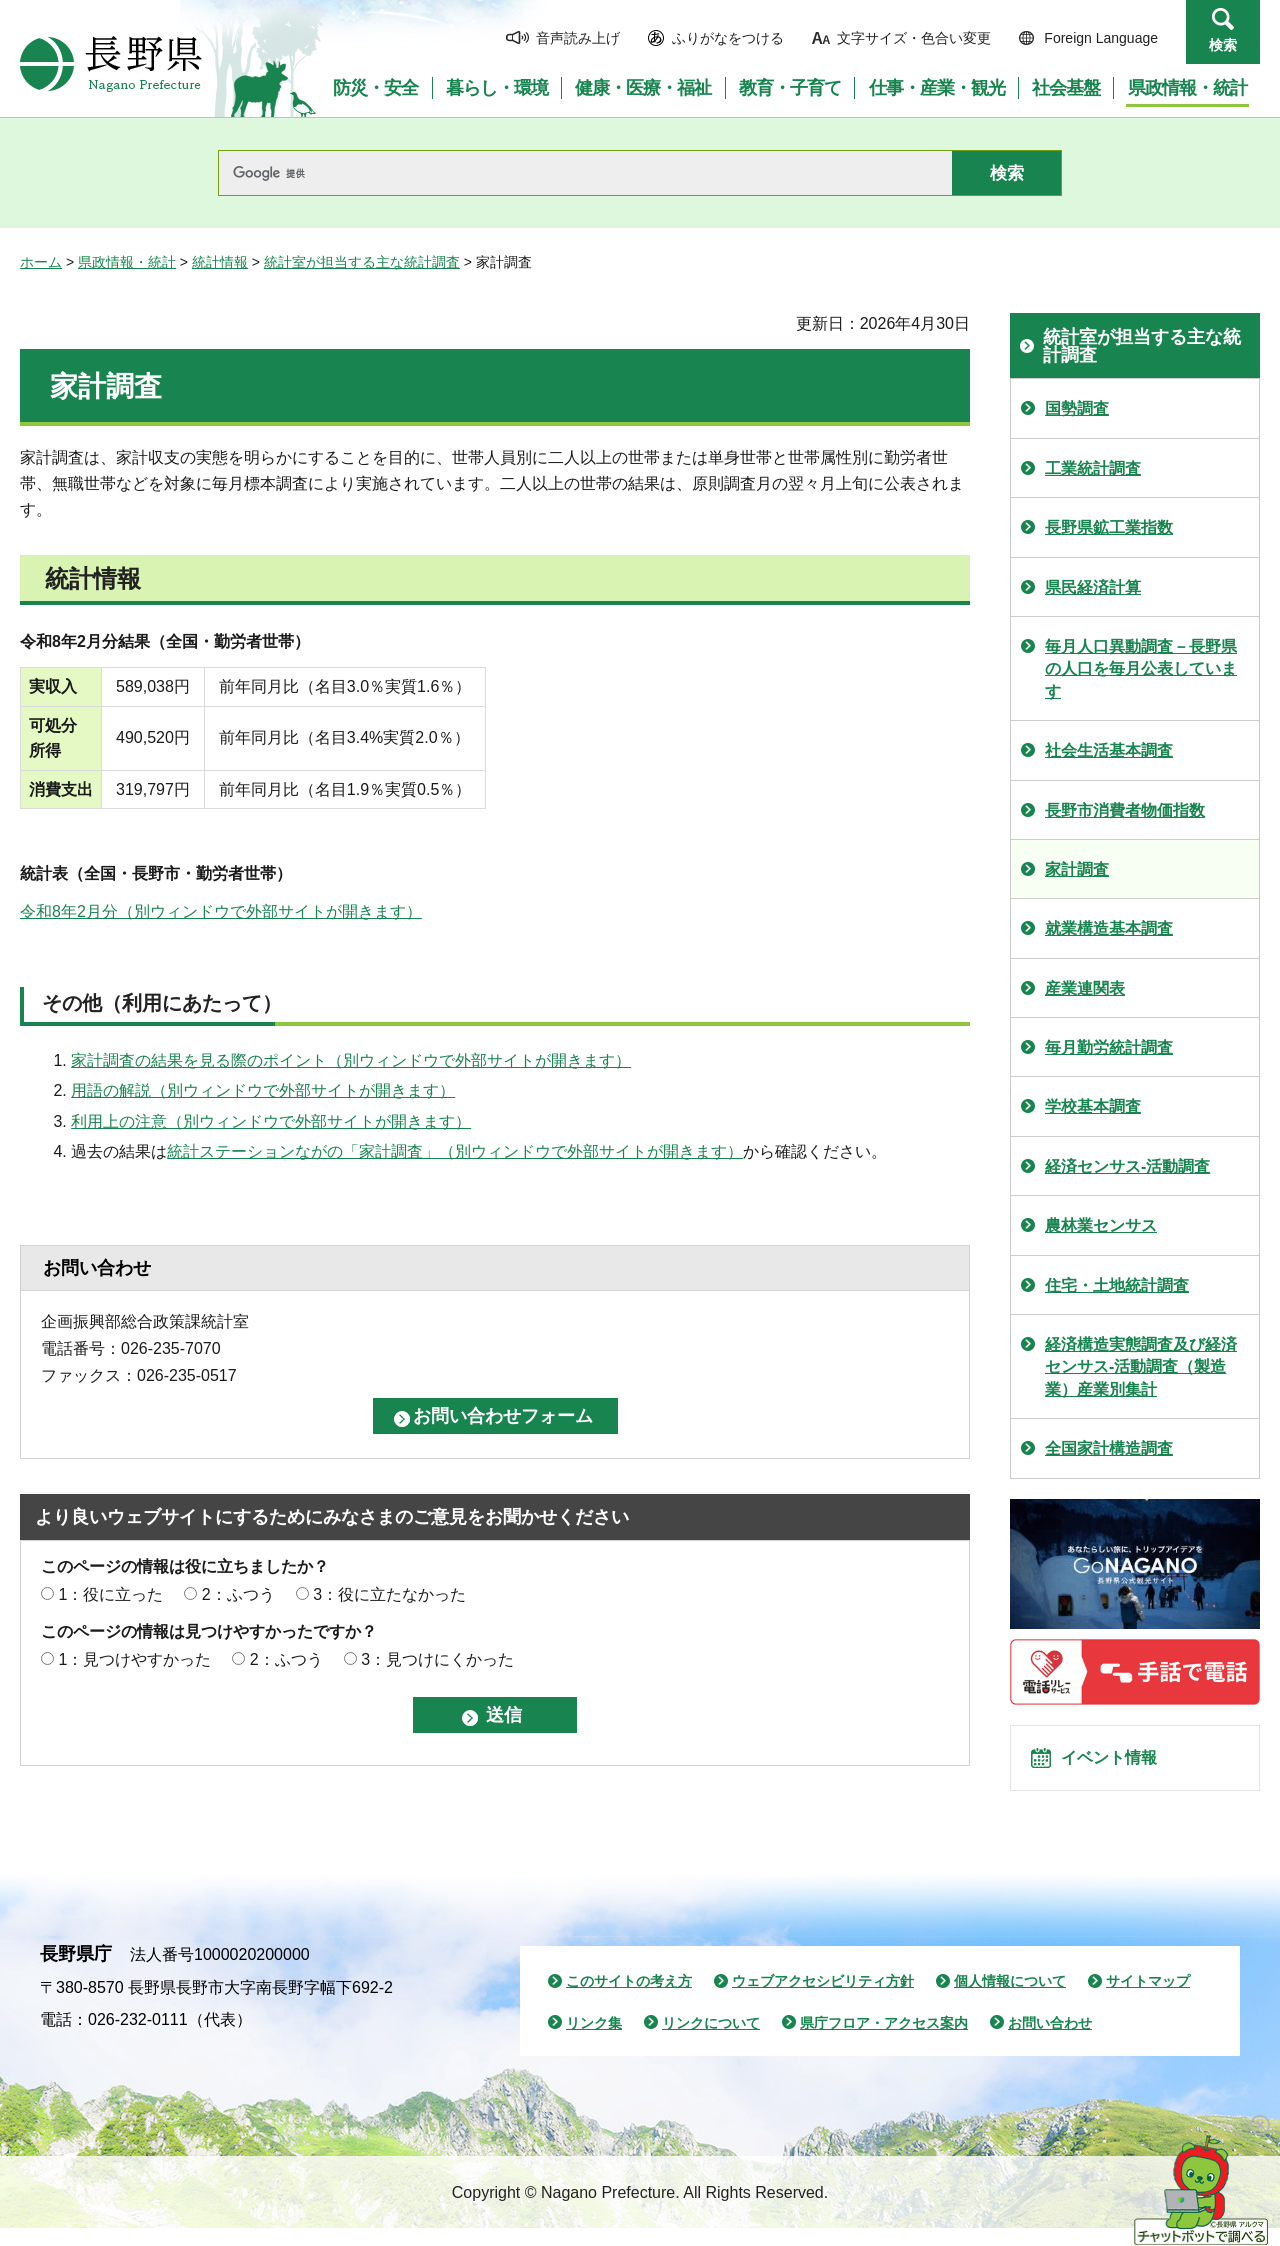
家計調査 (1077, 869)
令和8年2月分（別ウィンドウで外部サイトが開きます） (221, 911)
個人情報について (1010, 1999)
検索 (1223, 45)
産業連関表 (1085, 988)
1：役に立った (110, 1594)
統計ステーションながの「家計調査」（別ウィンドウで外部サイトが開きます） (455, 1151)
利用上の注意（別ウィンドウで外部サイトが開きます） (271, 1121)
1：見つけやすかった (134, 1659)
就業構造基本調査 (1109, 928)
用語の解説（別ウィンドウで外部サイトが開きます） (263, 1090)
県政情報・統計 (127, 262)
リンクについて (711, 2041)
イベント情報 (1121, 1767)
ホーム (41, 262)
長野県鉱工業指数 (1109, 527)
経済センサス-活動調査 (1127, 1166)
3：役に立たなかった (389, 1594)
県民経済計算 (1093, 587)
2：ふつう (238, 1594)
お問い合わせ (1050, 2041)
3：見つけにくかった (437, 1659)
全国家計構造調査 (1109, 1448)
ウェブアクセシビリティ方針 (823, 1999)
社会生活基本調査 (1109, 750)
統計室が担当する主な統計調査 (362, 262)
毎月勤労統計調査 (1109, 1047)
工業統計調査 (1093, 468)
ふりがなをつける (728, 38)
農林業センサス (1101, 1225)
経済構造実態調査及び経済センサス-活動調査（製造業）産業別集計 (1141, 1367)
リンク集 (594, 2041)
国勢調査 (1077, 408)
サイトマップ (1148, 1999)
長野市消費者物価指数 (1125, 810)
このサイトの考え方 (629, 1999)
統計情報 (220, 262)
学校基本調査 (1093, 1106)
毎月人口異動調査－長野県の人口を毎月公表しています (1141, 669)
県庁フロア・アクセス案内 (884, 2041)
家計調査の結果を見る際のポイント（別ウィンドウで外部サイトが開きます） (351, 1060)
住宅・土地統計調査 (1117, 1285)
